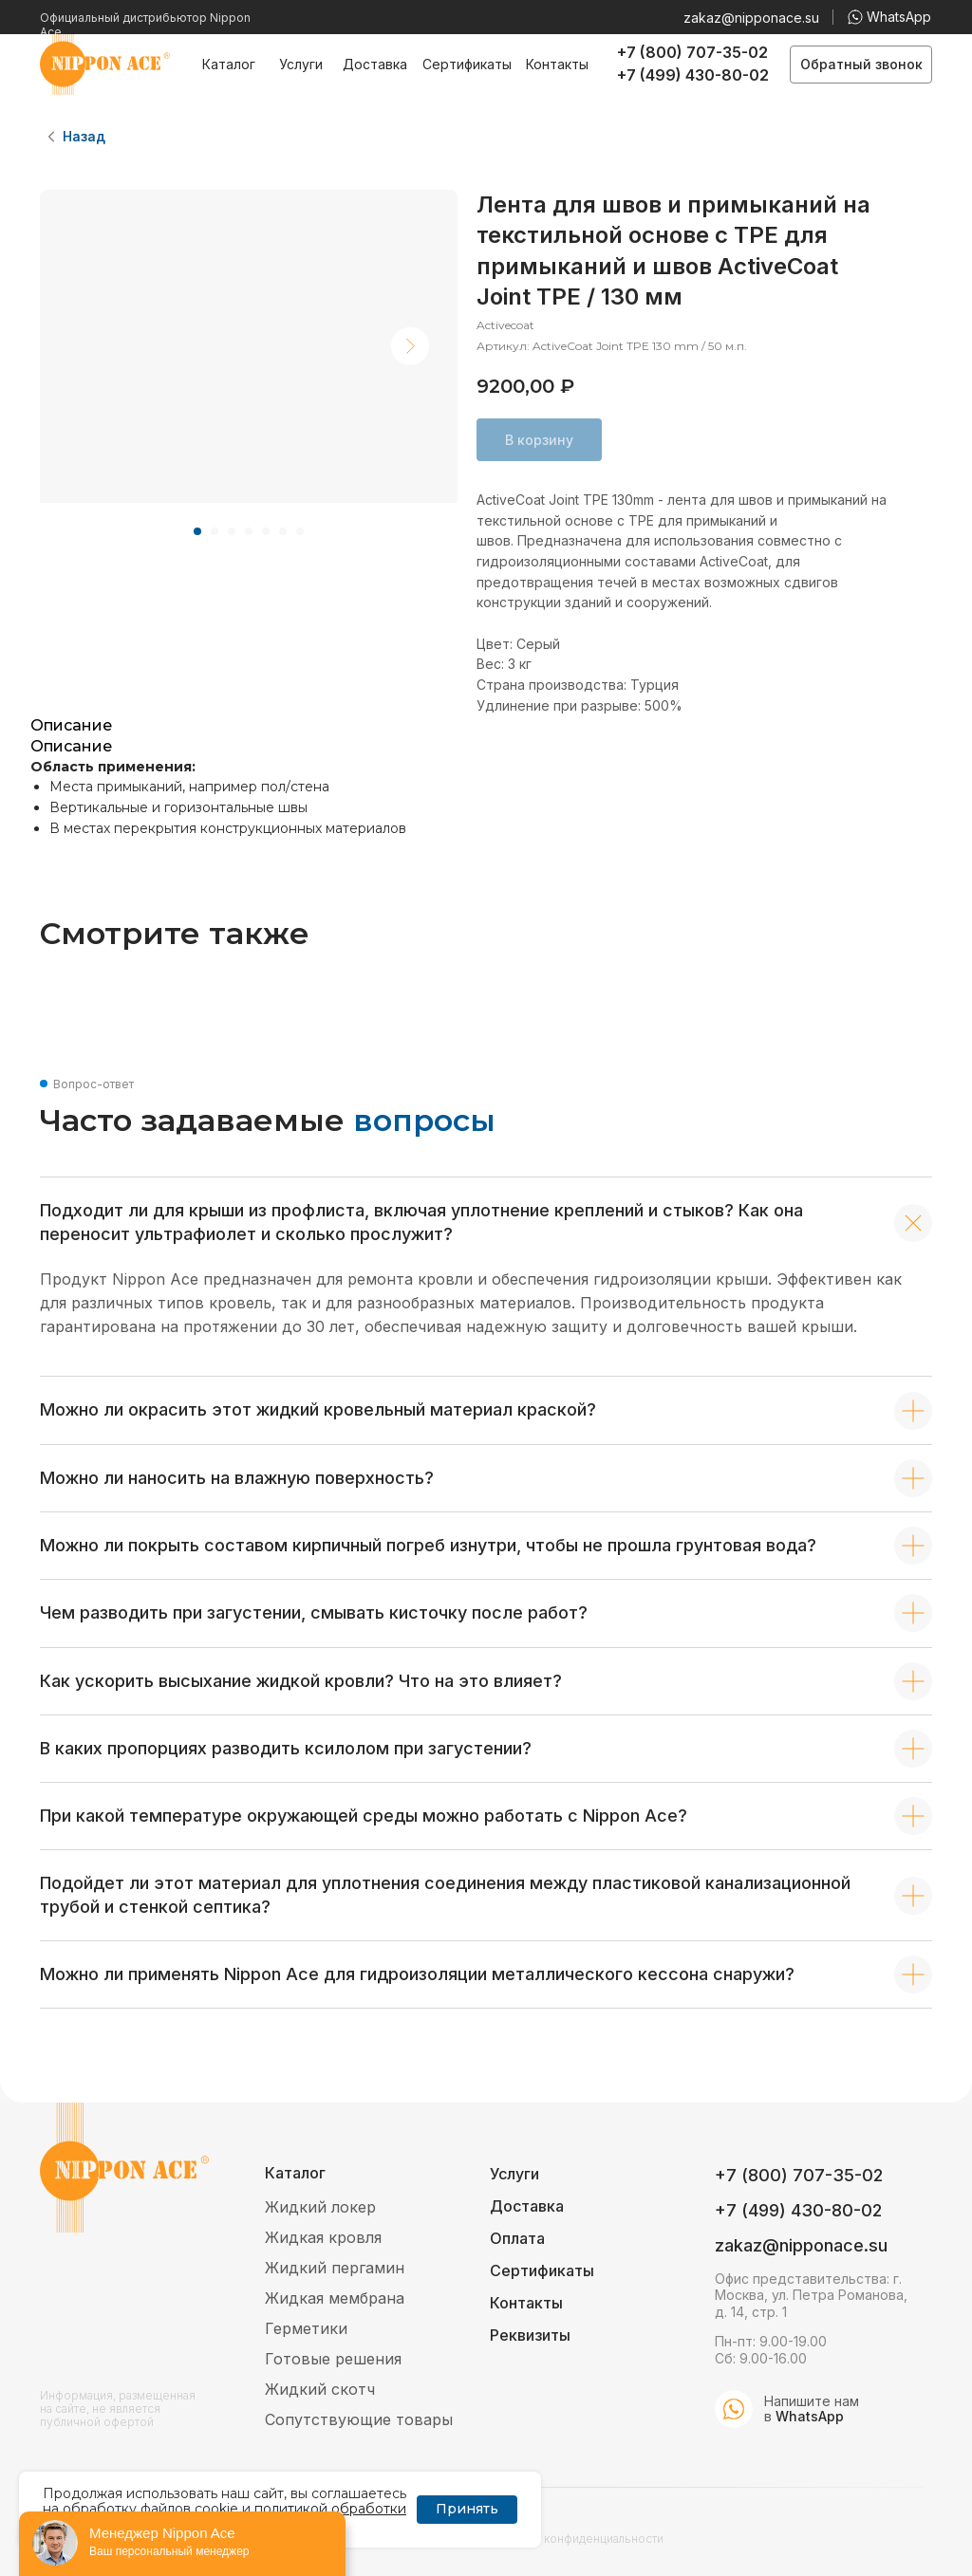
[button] (861, 64)
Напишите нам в (811, 2408)
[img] (734, 2409)
